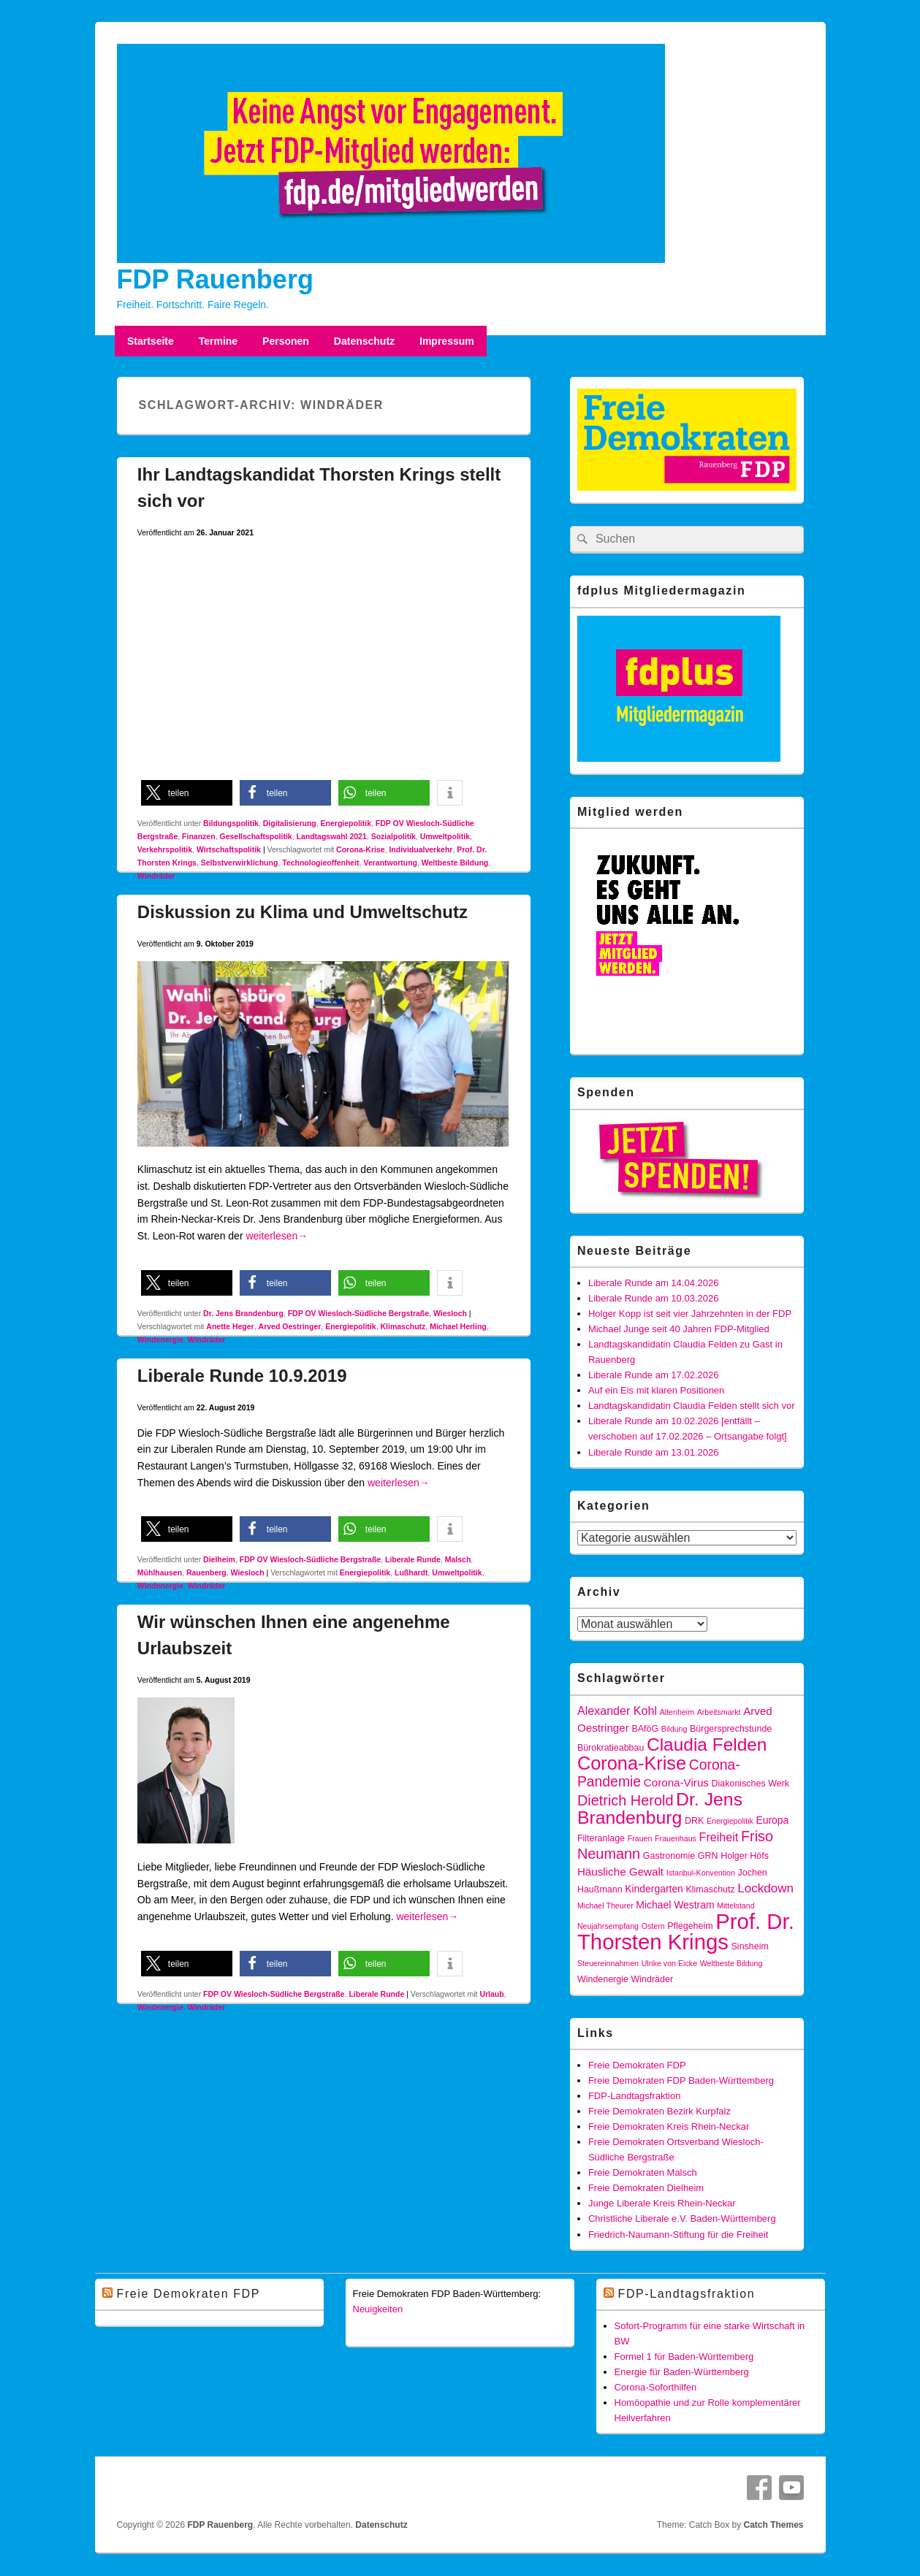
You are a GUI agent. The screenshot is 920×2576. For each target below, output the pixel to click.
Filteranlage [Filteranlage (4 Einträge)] (601, 1838)
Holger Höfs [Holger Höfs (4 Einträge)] (745, 1856)
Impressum (446, 341)
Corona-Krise (360, 849)
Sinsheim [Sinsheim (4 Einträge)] (750, 1946)
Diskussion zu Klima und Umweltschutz (302, 912)
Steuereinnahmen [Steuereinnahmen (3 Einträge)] (608, 1963)
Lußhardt (411, 1572)
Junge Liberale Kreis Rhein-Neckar (662, 2203)
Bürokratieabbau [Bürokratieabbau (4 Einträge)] (611, 1748)
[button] (186, 793)
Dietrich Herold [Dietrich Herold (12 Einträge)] (625, 1800)
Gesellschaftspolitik (255, 836)
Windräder (156, 875)
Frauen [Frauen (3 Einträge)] (640, 1838)
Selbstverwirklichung (239, 862)
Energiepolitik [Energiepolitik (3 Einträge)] (730, 1820)
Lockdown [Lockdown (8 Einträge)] (765, 1888)
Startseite (150, 341)
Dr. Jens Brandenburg (243, 1313)
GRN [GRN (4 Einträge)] (708, 1856)
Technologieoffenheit (320, 862)
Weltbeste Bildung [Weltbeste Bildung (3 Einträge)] (731, 1963)
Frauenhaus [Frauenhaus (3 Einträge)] (675, 1838)
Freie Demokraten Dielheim (646, 2187)
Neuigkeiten (378, 2309)
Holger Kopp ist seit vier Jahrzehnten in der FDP (689, 1313)
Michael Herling (458, 1326)
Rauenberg (206, 1572)
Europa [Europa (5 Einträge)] (772, 1820)
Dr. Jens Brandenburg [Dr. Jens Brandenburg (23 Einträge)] (659, 1808)
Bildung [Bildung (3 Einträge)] (674, 1728)
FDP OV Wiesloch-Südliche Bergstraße (358, 1313)
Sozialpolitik (393, 836)
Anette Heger (230, 1326)
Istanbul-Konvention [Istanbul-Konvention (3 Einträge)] (700, 1872)
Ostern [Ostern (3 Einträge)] (653, 1926)
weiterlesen (277, 1236)
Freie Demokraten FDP (637, 2065)
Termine (218, 341)
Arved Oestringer (290, 1326)
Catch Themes (773, 2525)
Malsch (458, 1559)
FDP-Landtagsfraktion (634, 2095)
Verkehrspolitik (164, 849)
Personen (285, 341)
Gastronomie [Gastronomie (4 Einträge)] (669, 1856)
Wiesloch (450, 1313)
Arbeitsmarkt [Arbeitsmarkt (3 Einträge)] (719, 1712)
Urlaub (491, 1994)
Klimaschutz (402, 1326)
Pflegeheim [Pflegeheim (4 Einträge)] (689, 1926)
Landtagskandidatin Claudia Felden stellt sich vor (691, 1405)
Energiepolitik (346, 823)
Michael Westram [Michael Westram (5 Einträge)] (675, 1905)
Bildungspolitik (231, 823)
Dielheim (219, 1559)
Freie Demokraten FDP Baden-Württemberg (681, 2080)
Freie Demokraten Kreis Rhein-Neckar (668, 2126)
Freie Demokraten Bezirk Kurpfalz (659, 2111)
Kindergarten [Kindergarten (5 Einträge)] (654, 1889)
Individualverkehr (420, 849)
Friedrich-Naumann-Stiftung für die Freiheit (678, 2234)
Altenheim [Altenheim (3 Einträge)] (677, 1712)
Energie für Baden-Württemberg (682, 2371)
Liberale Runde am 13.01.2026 (653, 1452)
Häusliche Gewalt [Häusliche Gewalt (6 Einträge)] (620, 1871)
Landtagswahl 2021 (332, 836)
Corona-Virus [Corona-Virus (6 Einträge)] (676, 1782)
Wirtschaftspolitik (229, 849)
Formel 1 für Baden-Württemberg (684, 2356)
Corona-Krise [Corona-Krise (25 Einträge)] (631, 1763)
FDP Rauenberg (215, 279)
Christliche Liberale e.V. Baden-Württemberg (682, 2218)
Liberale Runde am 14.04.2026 (653, 1282)
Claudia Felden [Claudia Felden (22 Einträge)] (707, 1744)
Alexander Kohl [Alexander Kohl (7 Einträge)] (617, 1710)
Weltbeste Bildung (455, 862)
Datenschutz (364, 341)
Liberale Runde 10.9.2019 (242, 1376)
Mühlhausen (159, 1572)
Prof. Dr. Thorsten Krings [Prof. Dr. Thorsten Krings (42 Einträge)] (685, 1931)
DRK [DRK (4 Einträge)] (694, 1821)
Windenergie (160, 1339)
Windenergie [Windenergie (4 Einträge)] (602, 1979)
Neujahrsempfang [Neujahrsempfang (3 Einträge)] (608, 1926)
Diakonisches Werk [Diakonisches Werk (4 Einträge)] (750, 1783)
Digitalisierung (289, 823)
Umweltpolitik (445, 836)
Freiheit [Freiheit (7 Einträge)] (719, 1836)
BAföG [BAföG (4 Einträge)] (644, 1729)
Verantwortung (390, 862)
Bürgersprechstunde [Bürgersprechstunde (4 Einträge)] (731, 1729)
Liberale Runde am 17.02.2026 (653, 1374)
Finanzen (199, 836)
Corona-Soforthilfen (656, 2387)
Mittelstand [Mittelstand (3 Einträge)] (736, 1905)
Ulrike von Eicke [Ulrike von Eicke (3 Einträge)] (669, 1963)
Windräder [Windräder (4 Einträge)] (652, 1979)
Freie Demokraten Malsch (642, 2172)
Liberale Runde (413, 1559)
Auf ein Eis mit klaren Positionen (656, 1390)
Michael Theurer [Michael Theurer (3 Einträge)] (605, 1905)
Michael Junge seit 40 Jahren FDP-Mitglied (678, 1328)
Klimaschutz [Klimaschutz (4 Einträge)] (709, 1889)
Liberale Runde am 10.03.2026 (653, 1298)
